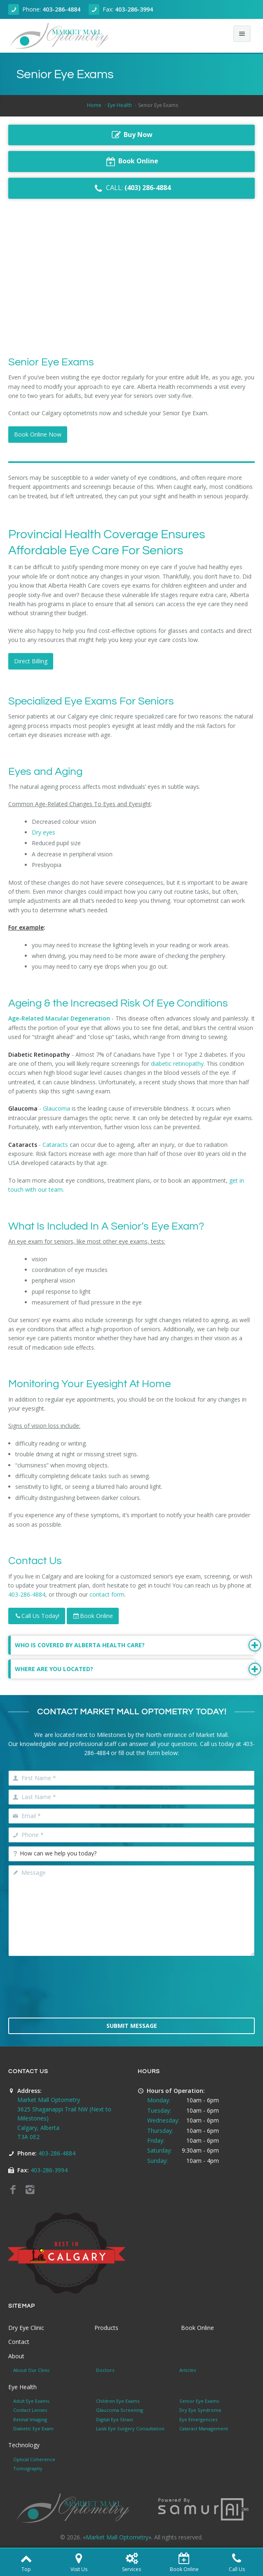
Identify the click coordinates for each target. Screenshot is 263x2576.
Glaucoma (56, 1108)
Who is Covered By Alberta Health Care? (135, 1645)
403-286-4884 (61, 9)
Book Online (93, 1616)
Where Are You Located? (135, 1669)
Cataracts (54, 1145)
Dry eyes (43, 832)
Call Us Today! (36, 1616)
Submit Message (131, 2026)
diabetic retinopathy (177, 1063)
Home (94, 105)
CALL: (131, 188)
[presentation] (131, 1992)
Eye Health (120, 105)
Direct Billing (30, 661)
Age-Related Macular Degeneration (59, 1018)
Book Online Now (37, 434)
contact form (106, 1594)
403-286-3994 (134, 9)
